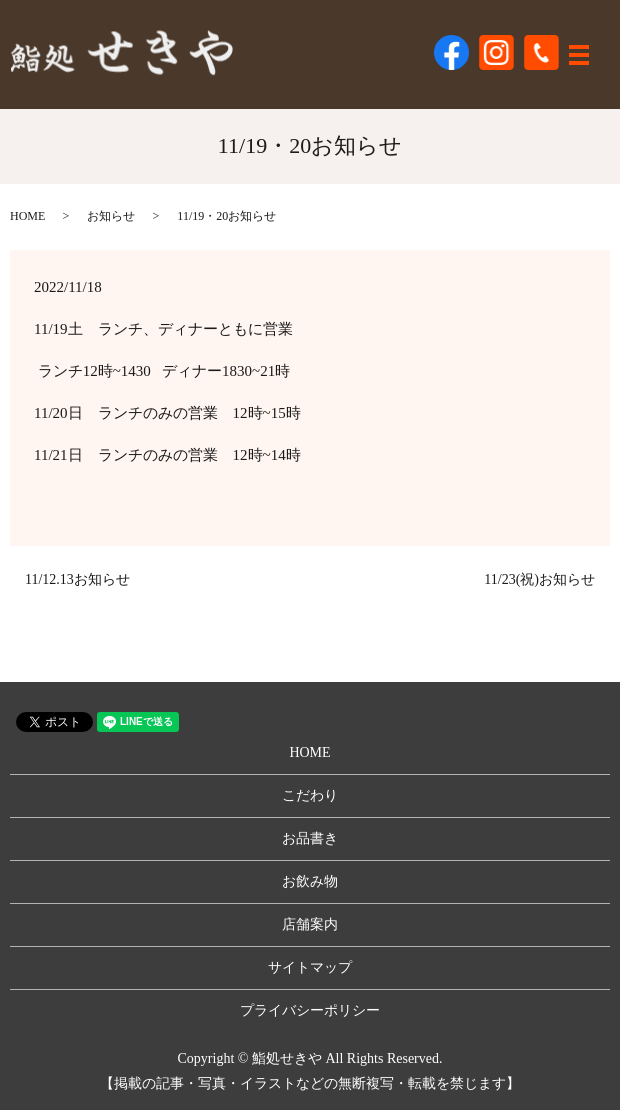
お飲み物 (310, 881)
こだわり (310, 795)
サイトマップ (310, 967)
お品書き (310, 838)
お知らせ (111, 216)
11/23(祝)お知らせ (539, 579)
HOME (27, 216)
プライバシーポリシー (310, 1010)
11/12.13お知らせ (77, 579)
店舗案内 (310, 924)
